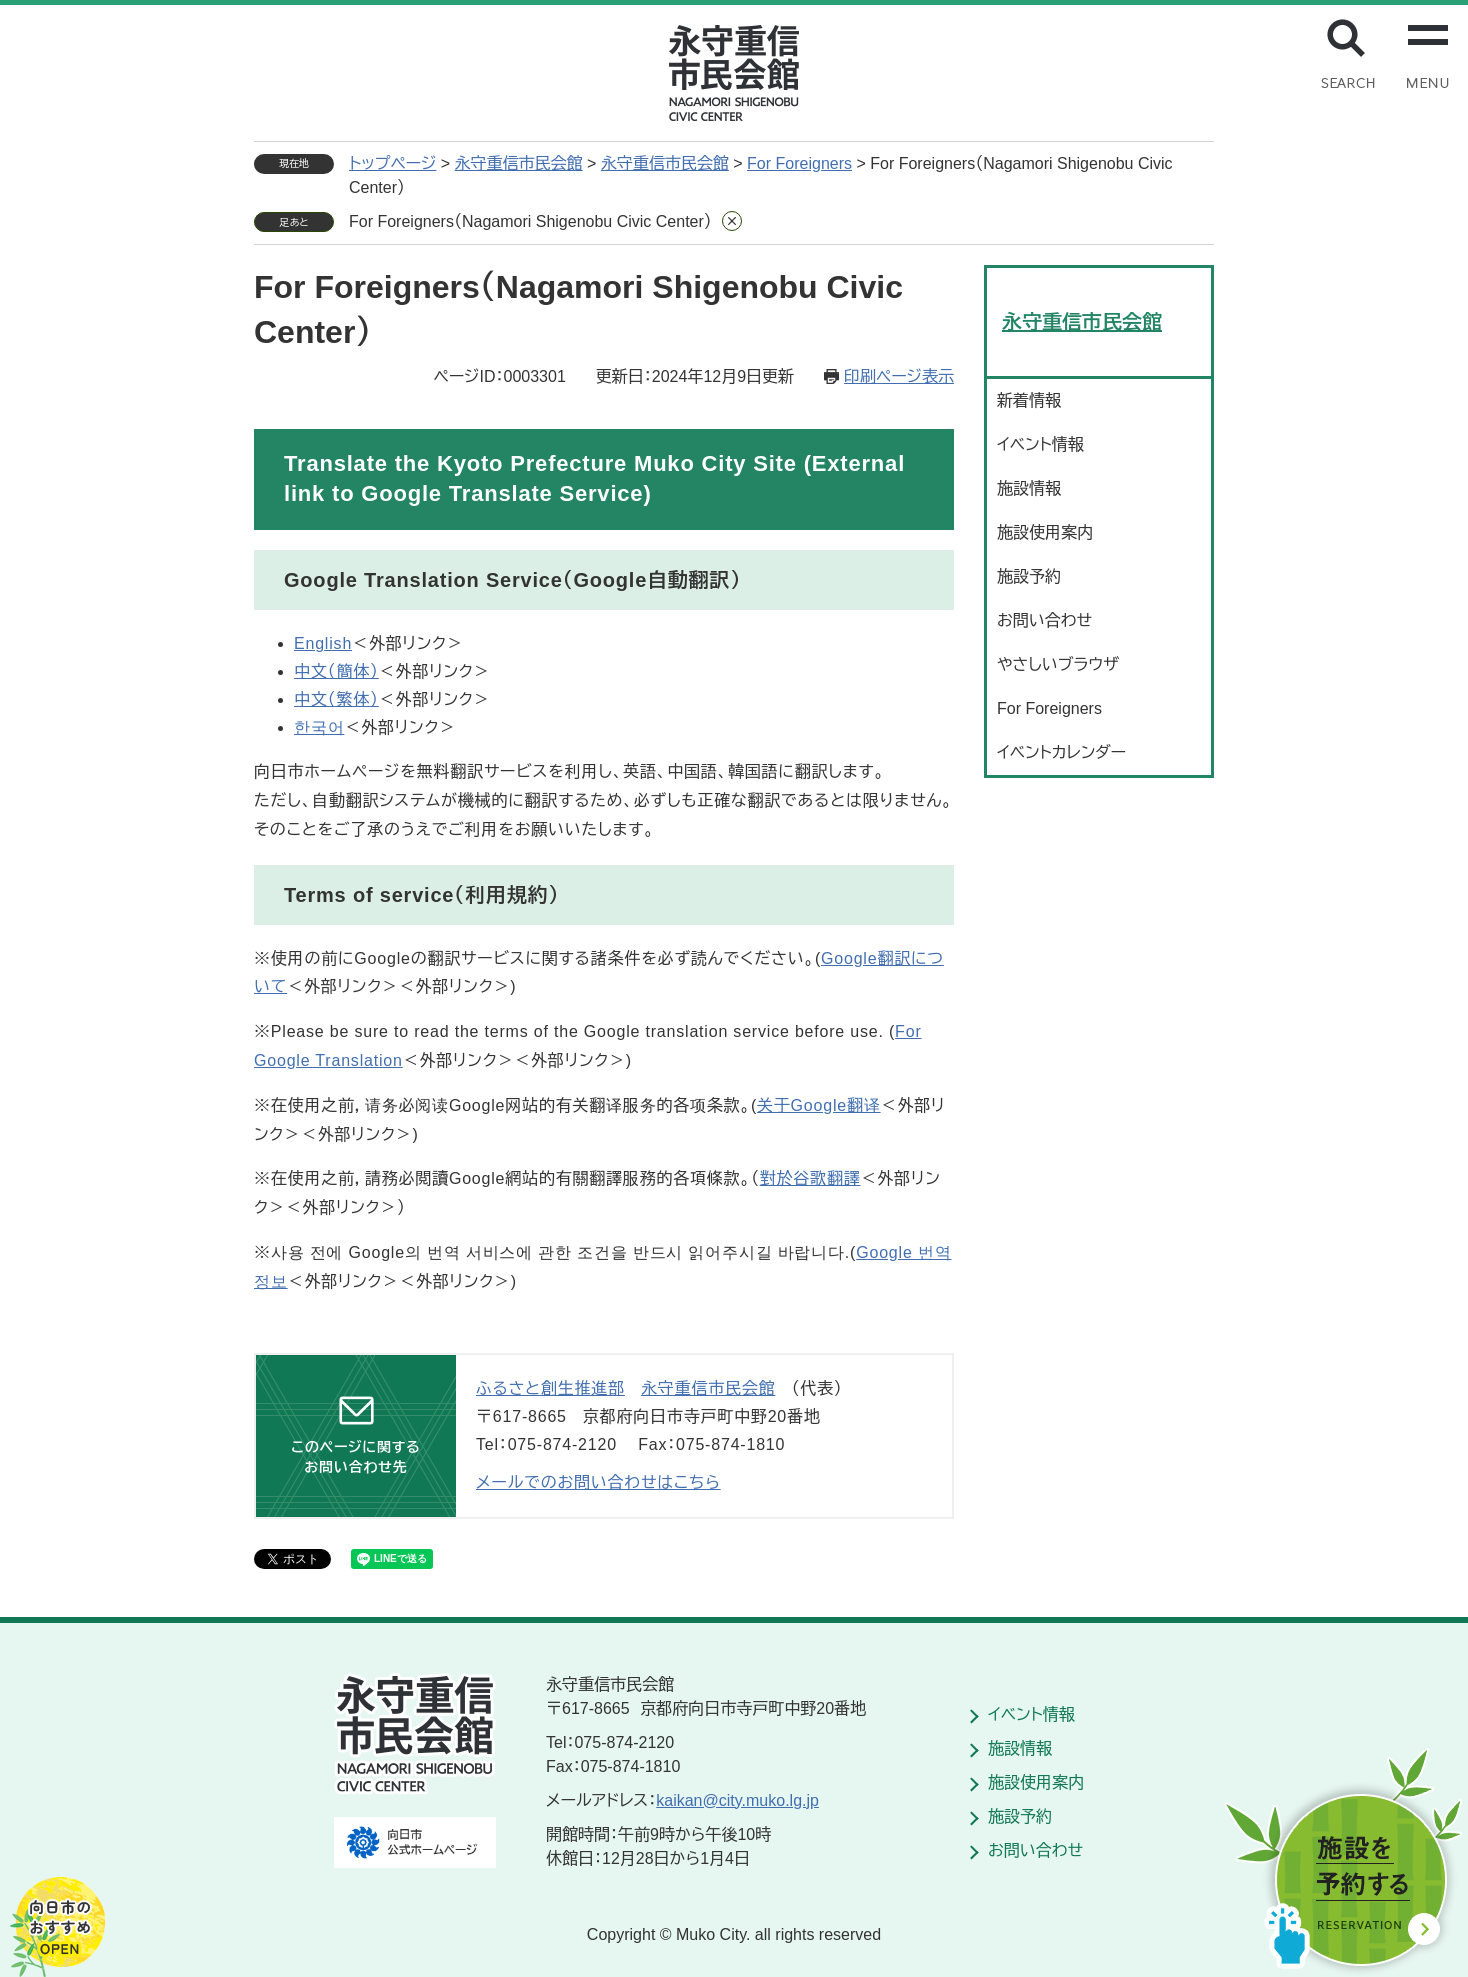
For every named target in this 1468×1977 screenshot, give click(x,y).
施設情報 (1029, 488)
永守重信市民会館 (519, 163)
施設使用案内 (1045, 532)
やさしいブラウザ (1058, 664)
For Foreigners (799, 163)
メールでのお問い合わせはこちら (598, 1482)
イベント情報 (1040, 444)
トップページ (392, 163)
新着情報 (1029, 400)
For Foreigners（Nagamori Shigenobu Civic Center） (530, 221)
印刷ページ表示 (899, 376)
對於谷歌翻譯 (810, 1178)
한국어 (319, 727)
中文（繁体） (336, 699)
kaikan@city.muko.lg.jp (737, 1800)
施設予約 (1029, 576)
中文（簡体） (336, 671)
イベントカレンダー (1061, 752)
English (323, 643)
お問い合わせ (1044, 620)
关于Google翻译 (819, 1105)
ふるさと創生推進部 (550, 1388)
